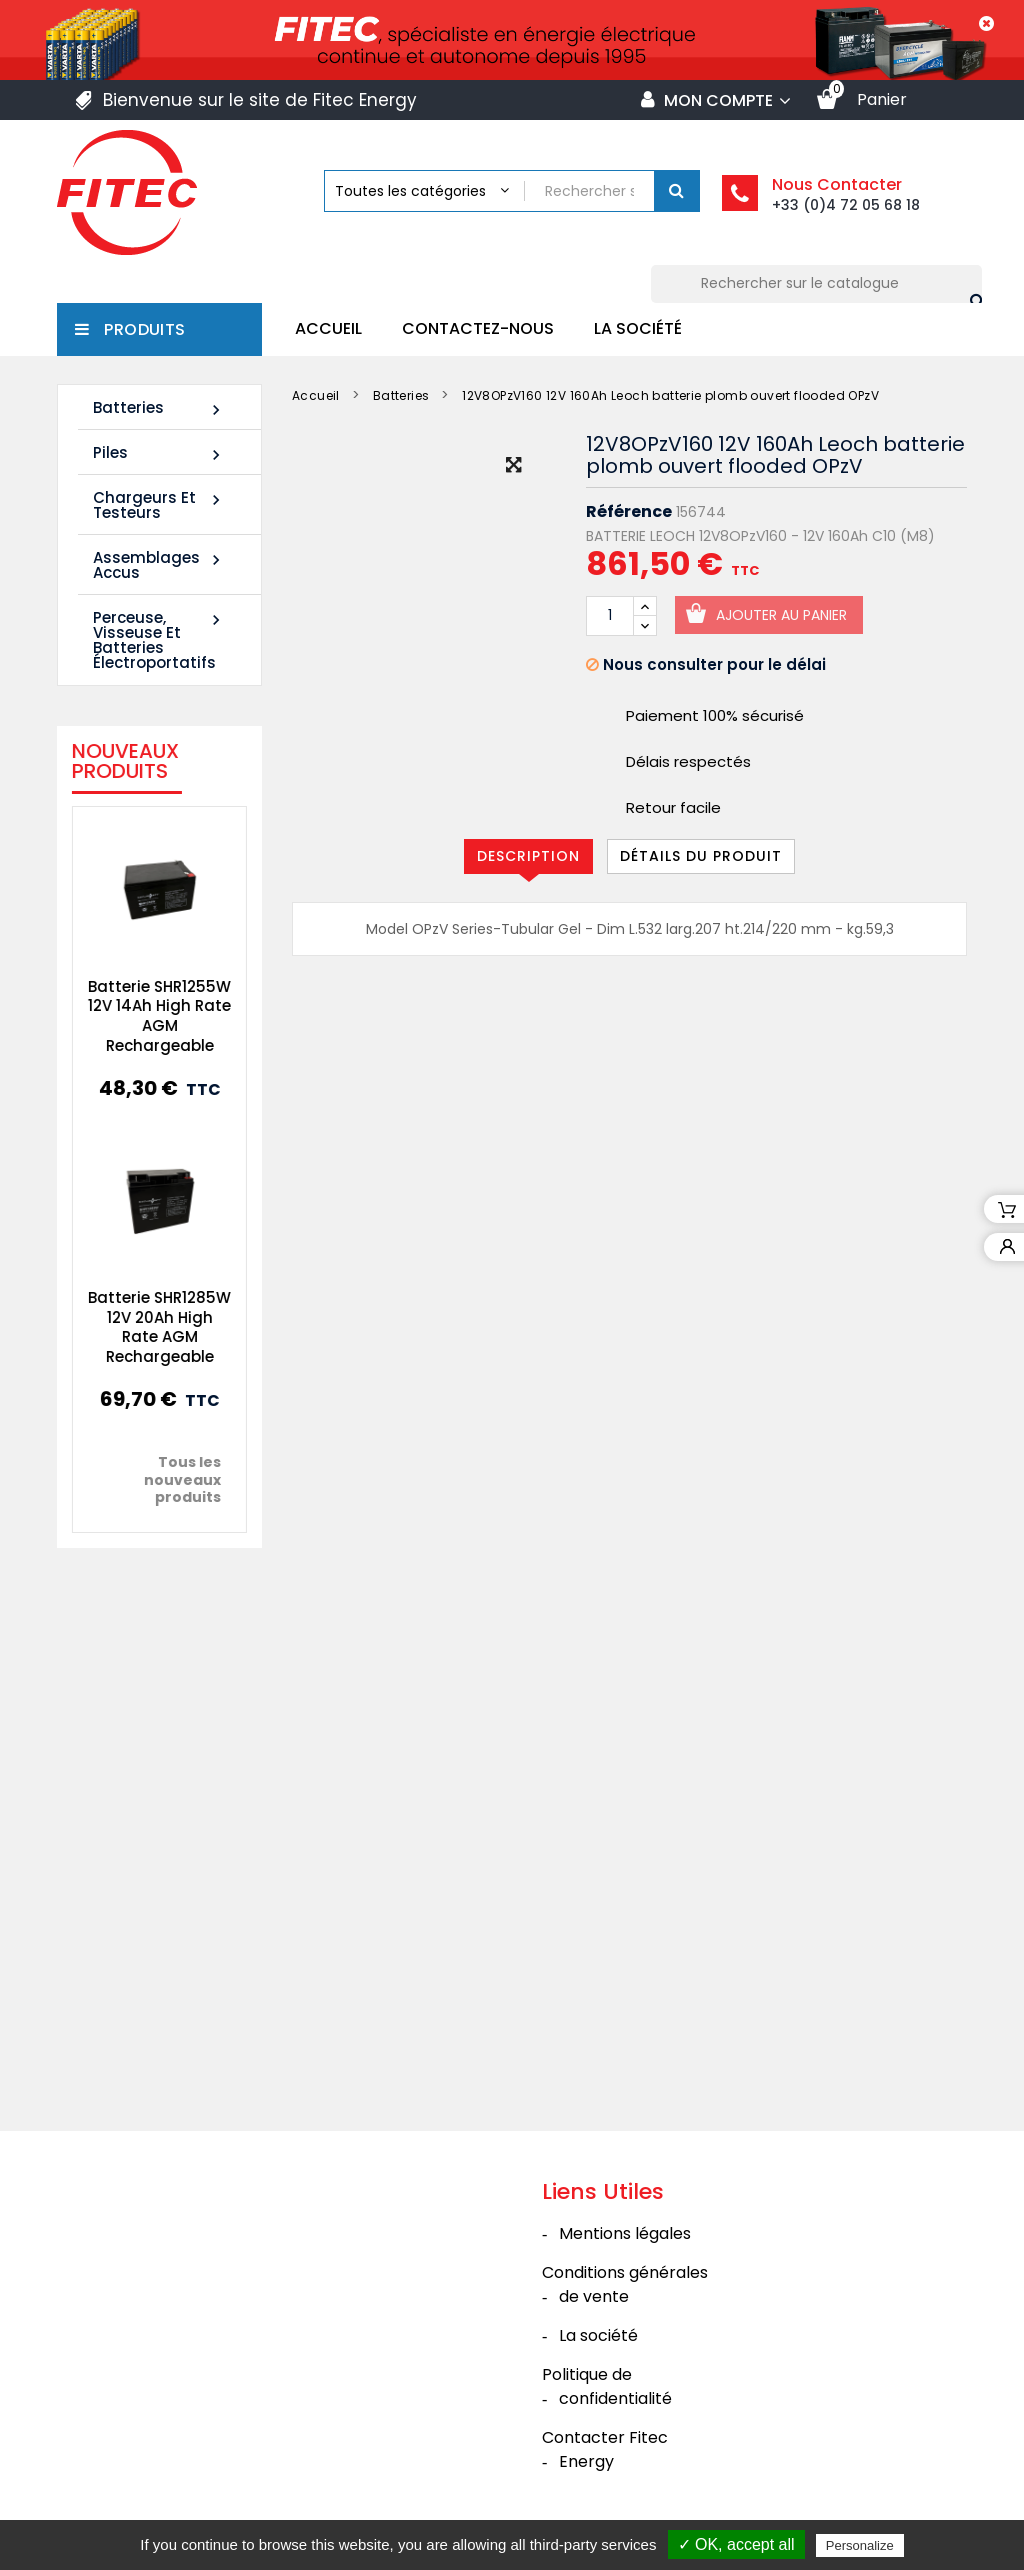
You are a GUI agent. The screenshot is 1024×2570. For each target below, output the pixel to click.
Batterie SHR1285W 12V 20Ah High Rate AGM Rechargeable (145, 1327)
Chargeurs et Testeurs (159, 505)
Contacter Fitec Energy (605, 2449)
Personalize (860, 2545)
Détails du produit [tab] (701, 856)
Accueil (328, 328)
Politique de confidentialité (607, 2386)
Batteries (159, 408)
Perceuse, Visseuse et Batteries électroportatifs (159, 640)
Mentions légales (625, 2233)
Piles (159, 453)
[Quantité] (610, 616)
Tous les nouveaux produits (168, 1479)
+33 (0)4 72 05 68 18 (846, 205)
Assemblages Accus (159, 565)
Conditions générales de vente (625, 2284)
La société (638, 328)
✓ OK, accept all (736, 2544)
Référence (629, 512)
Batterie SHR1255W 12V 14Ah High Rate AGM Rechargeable (145, 1016)
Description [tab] (528, 856)
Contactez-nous (478, 328)
